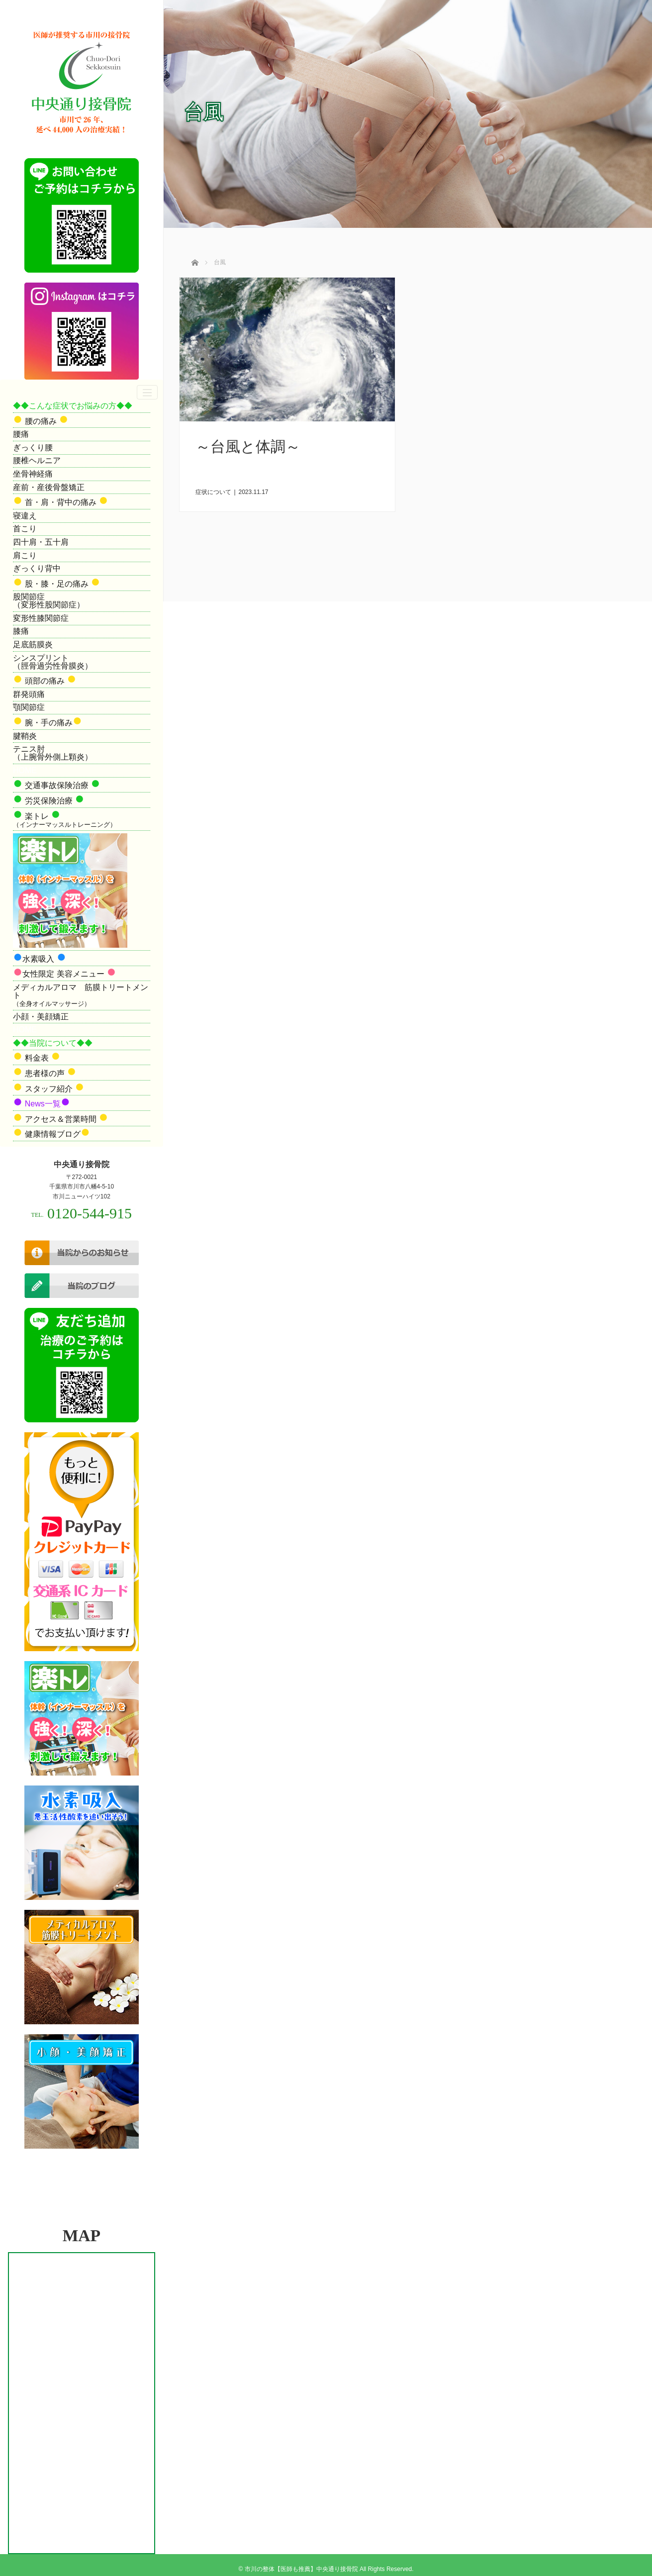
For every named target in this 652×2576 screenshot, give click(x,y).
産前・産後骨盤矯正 (49, 487)
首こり (25, 528)
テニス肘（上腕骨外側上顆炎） (53, 753)
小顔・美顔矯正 (41, 1016)
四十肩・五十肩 (41, 542)
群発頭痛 (29, 694)
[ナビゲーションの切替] (147, 392)
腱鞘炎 (25, 736)
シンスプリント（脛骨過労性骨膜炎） (53, 662)
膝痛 (21, 631)
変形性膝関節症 (41, 618)
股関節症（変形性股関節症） (49, 601)
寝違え (25, 515)
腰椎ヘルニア (37, 460)
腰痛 (21, 434)
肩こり (25, 555)
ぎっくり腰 (33, 447)
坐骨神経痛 (33, 474)
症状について (213, 492)
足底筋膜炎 (33, 644)
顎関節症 (29, 707)
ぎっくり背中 (37, 568)
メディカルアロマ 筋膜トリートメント (80, 995)
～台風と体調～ (247, 446)
